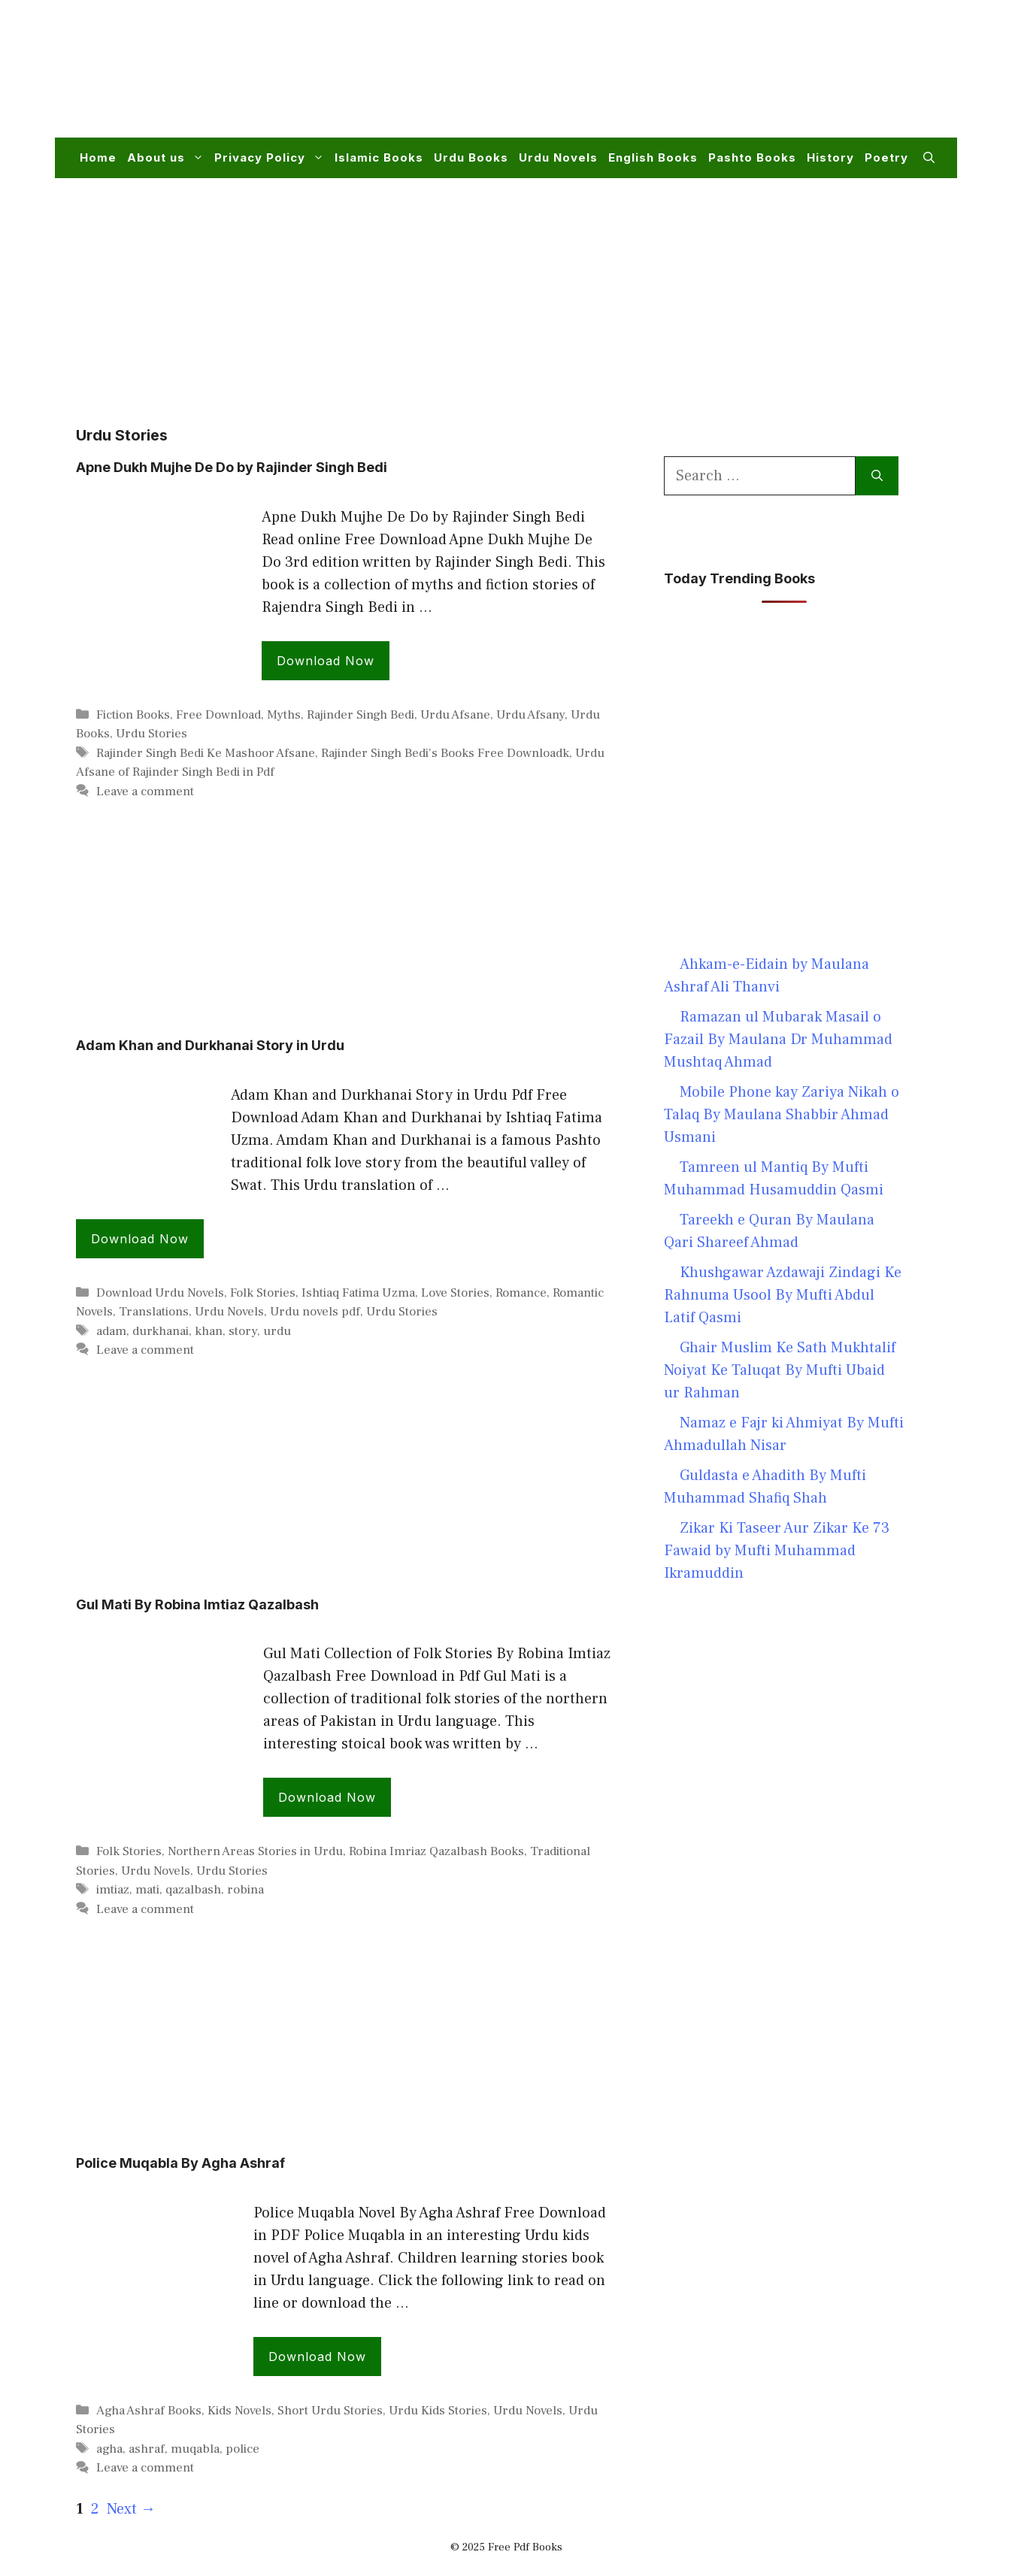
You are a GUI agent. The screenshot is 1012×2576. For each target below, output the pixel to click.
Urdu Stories (151, 733)
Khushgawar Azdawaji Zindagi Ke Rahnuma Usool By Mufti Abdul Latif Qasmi (782, 1295)
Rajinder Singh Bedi (360, 715)
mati (147, 1889)
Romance (521, 1293)
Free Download (218, 715)
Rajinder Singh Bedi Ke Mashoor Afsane (205, 753)
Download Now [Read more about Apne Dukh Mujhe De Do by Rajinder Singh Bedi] (325, 660)
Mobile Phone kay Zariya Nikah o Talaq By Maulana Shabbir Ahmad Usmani (781, 1114)
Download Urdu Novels (160, 1293)
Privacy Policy (271, 158)
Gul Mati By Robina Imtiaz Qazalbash (197, 1604)
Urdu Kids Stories (438, 2410)
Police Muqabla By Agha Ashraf (180, 2163)
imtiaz (112, 1889)
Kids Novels (239, 2410)
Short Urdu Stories (330, 2410)
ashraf (147, 2449)
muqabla (195, 2449)
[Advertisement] (661, 78)
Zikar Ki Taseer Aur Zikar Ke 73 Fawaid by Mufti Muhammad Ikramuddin (776, 1550)
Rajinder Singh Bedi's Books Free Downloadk (445, 753)
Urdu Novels (558, 157)
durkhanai (160, 1331)
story (243, 1331)
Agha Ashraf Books (148, 2410)
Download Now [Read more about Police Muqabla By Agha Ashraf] (317, 2356)
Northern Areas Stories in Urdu (255, 1851)
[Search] (877, 475)
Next (131, 2509)
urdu (277, 1331)
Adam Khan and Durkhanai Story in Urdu (210, 1045)
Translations (154, 1311)
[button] (929, 158)
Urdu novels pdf (315, 1311)
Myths (284, 715)
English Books (653, 157)
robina (245, 1889)
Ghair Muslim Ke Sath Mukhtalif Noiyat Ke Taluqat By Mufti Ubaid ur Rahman (779, 1370)
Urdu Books (471, 157)
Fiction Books (133, 715)
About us (168, 158)
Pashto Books (752, 157)
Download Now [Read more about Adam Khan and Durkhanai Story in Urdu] (140, 1238)
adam (111, 1331)
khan (209, 1331)
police (242, 2449)
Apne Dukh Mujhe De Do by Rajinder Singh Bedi (231, 467)
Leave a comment (145, 791)
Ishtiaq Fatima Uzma (358, 1293)
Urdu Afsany (530, 715)
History (830, 157)
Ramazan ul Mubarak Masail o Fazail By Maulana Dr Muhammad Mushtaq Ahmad (778, 1039)
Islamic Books (379, 157)
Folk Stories (262, 1293)
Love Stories (455, 1293)
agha (109, 2449)
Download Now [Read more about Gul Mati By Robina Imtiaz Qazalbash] (327, 1797)
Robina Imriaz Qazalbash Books (436, 1851)
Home (98, 157)
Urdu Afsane (455, 715)
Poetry (886, 157)
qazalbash (193, 1889)
